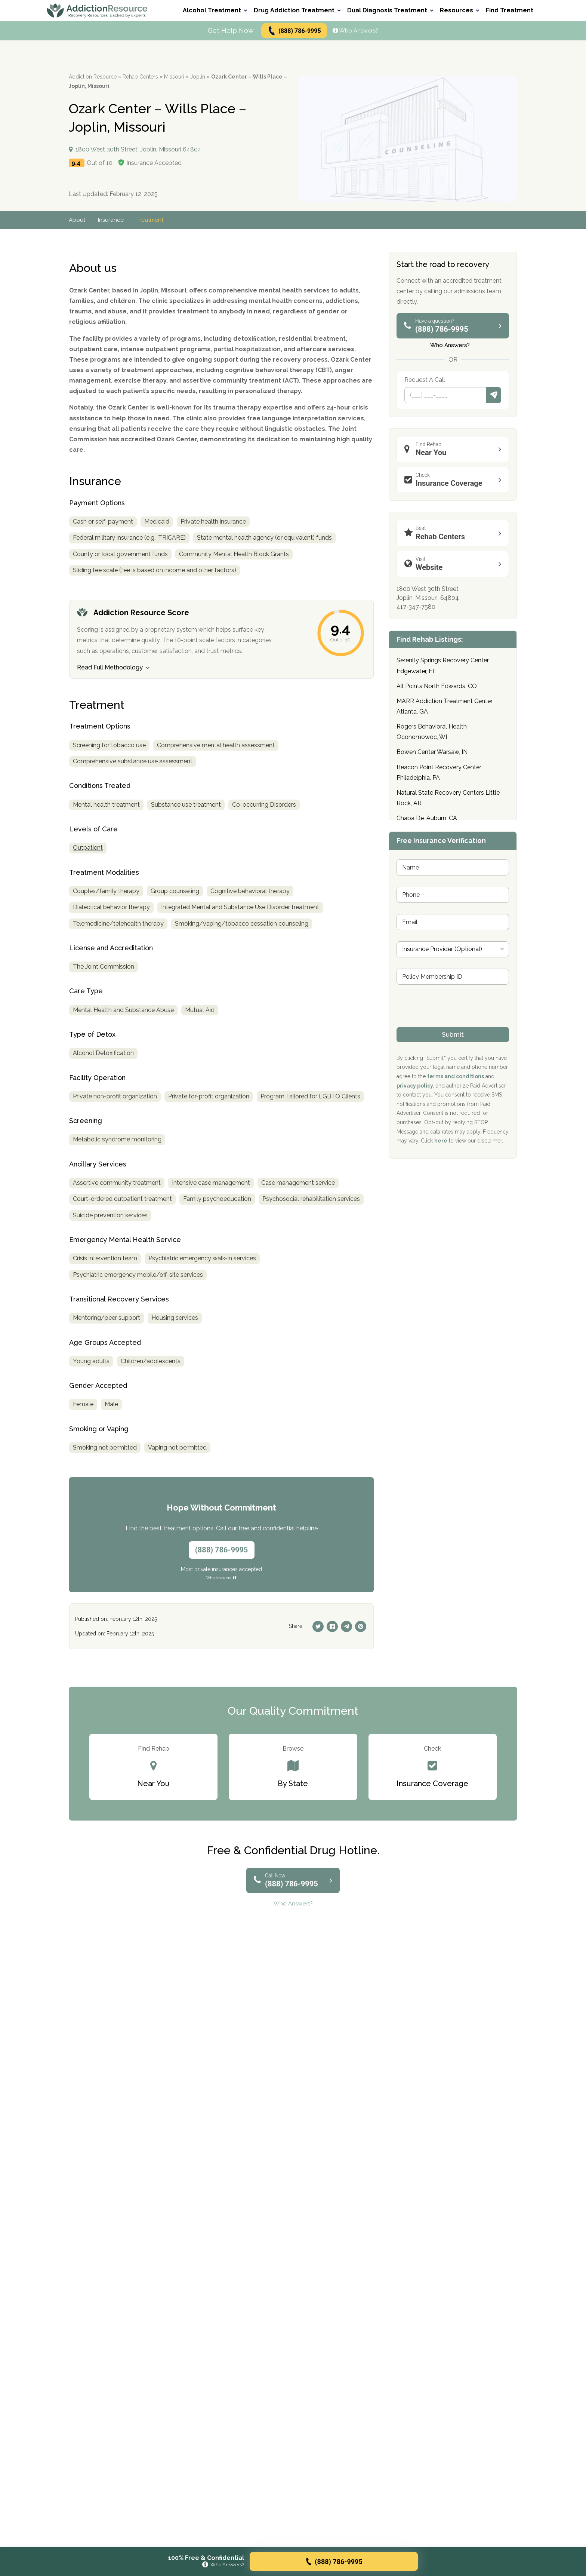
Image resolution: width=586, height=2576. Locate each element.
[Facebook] (332, 1626)
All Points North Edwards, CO (437, 686)
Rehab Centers (140, 77)
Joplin (197, 77)
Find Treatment (509, 10)
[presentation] (453, 1022)
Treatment (152, 220)
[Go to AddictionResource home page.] (97, 10)
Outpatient (88, 847)
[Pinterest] (360, 1626)
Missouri (174, 77)
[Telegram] (346, 1626)
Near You (454, 449)
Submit (493, 395)
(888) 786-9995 (294, 31)
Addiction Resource (93, 77)
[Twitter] (318, 1626)
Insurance (112, 220)
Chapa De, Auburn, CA (427, 818)
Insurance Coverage (454, 480)
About (77, 220)
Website (454, 564)
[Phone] (445, 395)
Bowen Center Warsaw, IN (432, 751)
